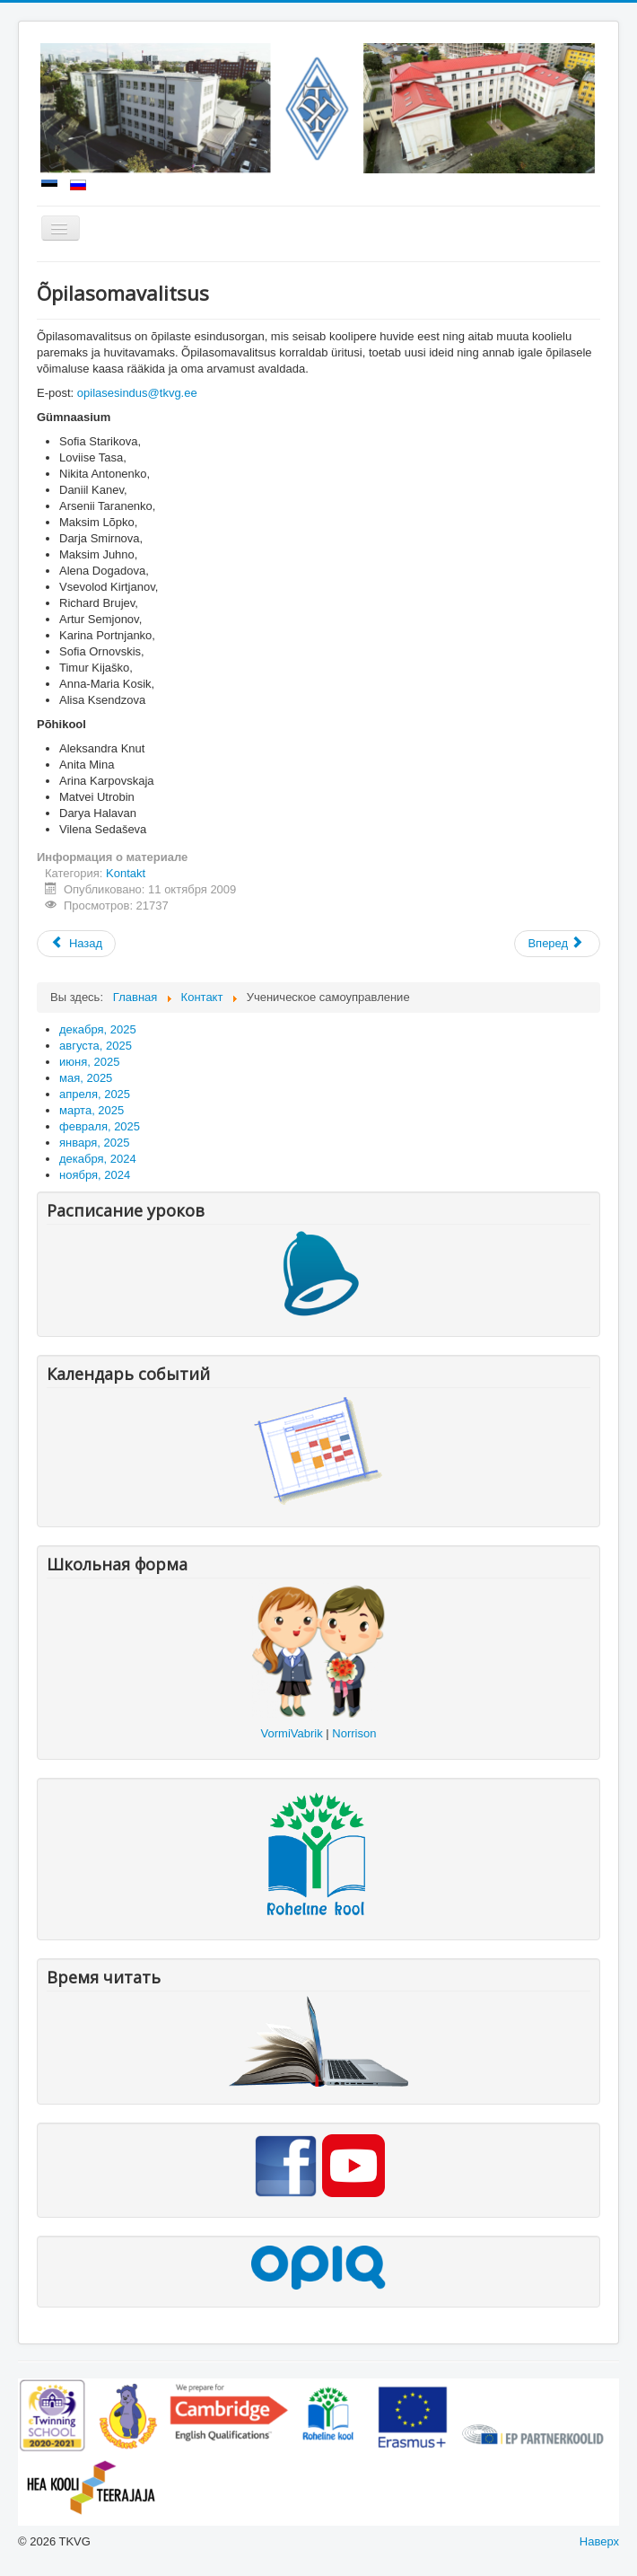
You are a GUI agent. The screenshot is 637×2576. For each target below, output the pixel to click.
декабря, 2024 (97, 1158)
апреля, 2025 (94, 1094)
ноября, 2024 (94, 1175)
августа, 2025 (95, 1045)
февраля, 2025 (99, 1126)
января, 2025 (94, 1142)
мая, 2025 (85, 1078)
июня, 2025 (89, 1061)
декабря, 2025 (97, 1029)
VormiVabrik (292, 1733)
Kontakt (125, 873)
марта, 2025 (91, 1110)
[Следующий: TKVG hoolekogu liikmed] (557, 943)
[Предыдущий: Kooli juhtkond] (76, 943)
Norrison (354, 1733)
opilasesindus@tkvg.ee (137, 393)
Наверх (599, 2541)
